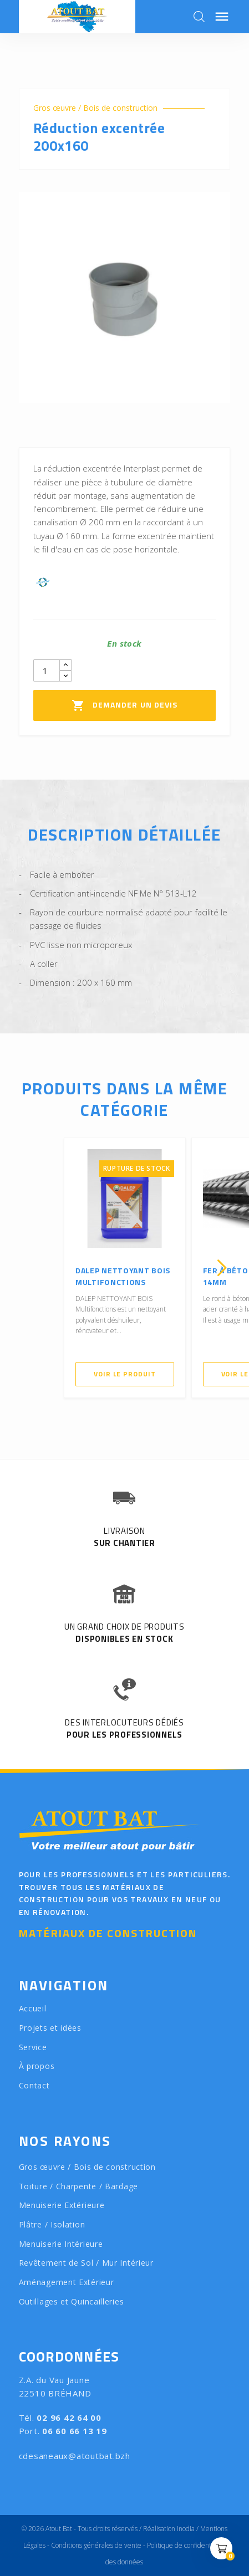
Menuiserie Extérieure (62, 2205)
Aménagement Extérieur (66, 2282)
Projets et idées (50, 2027)
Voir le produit (125, 1374)
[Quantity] (46, 670)
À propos (37, 2066)
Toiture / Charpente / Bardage (78, 2186)
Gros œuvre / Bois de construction (95, 108)
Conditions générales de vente (96, 2545)
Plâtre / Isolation (52, 2224)
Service (33, 2047)
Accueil (33, 2008)
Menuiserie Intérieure (61, 2244)
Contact (34, 2085)
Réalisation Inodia (169, 2528)
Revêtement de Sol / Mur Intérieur (86, 2262)
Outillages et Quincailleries (71, 2301)
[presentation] (27, 1267)
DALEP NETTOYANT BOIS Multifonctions (122, 1276)
